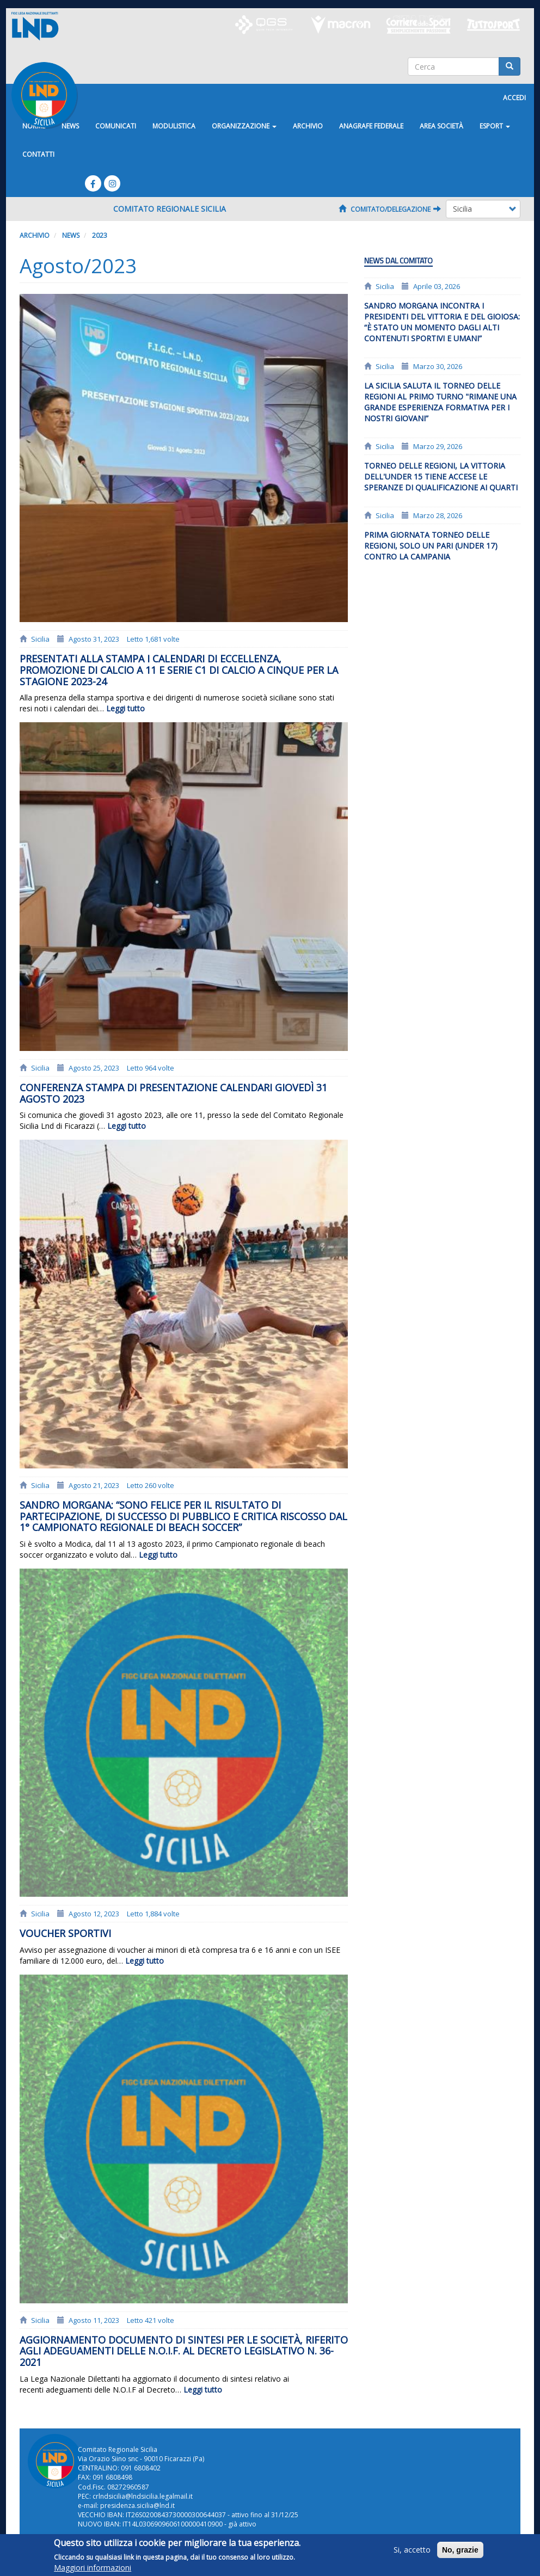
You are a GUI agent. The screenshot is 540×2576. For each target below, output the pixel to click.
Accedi (514, 97)
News (70, 235)
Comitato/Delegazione (390, 209)
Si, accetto (412, 2551)
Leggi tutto (125, 708)
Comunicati (115, 126)
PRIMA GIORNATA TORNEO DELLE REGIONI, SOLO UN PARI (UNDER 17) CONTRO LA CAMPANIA (431, 546)
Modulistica (173, 126)
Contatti (38, 154)
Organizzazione (244, 126)
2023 (99, 235)
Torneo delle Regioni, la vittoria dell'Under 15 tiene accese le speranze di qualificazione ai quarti (441, 476)
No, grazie (460, 2551)
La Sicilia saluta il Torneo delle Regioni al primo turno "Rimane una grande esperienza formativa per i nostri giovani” (440, 401)
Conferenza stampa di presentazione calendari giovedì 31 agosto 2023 (173, 1093)
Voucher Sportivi (65, 1933)
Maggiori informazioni (92, 2568)
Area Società (441, 126)
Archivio (308, 126)
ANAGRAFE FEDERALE (371, 126)
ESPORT (495, 126)
